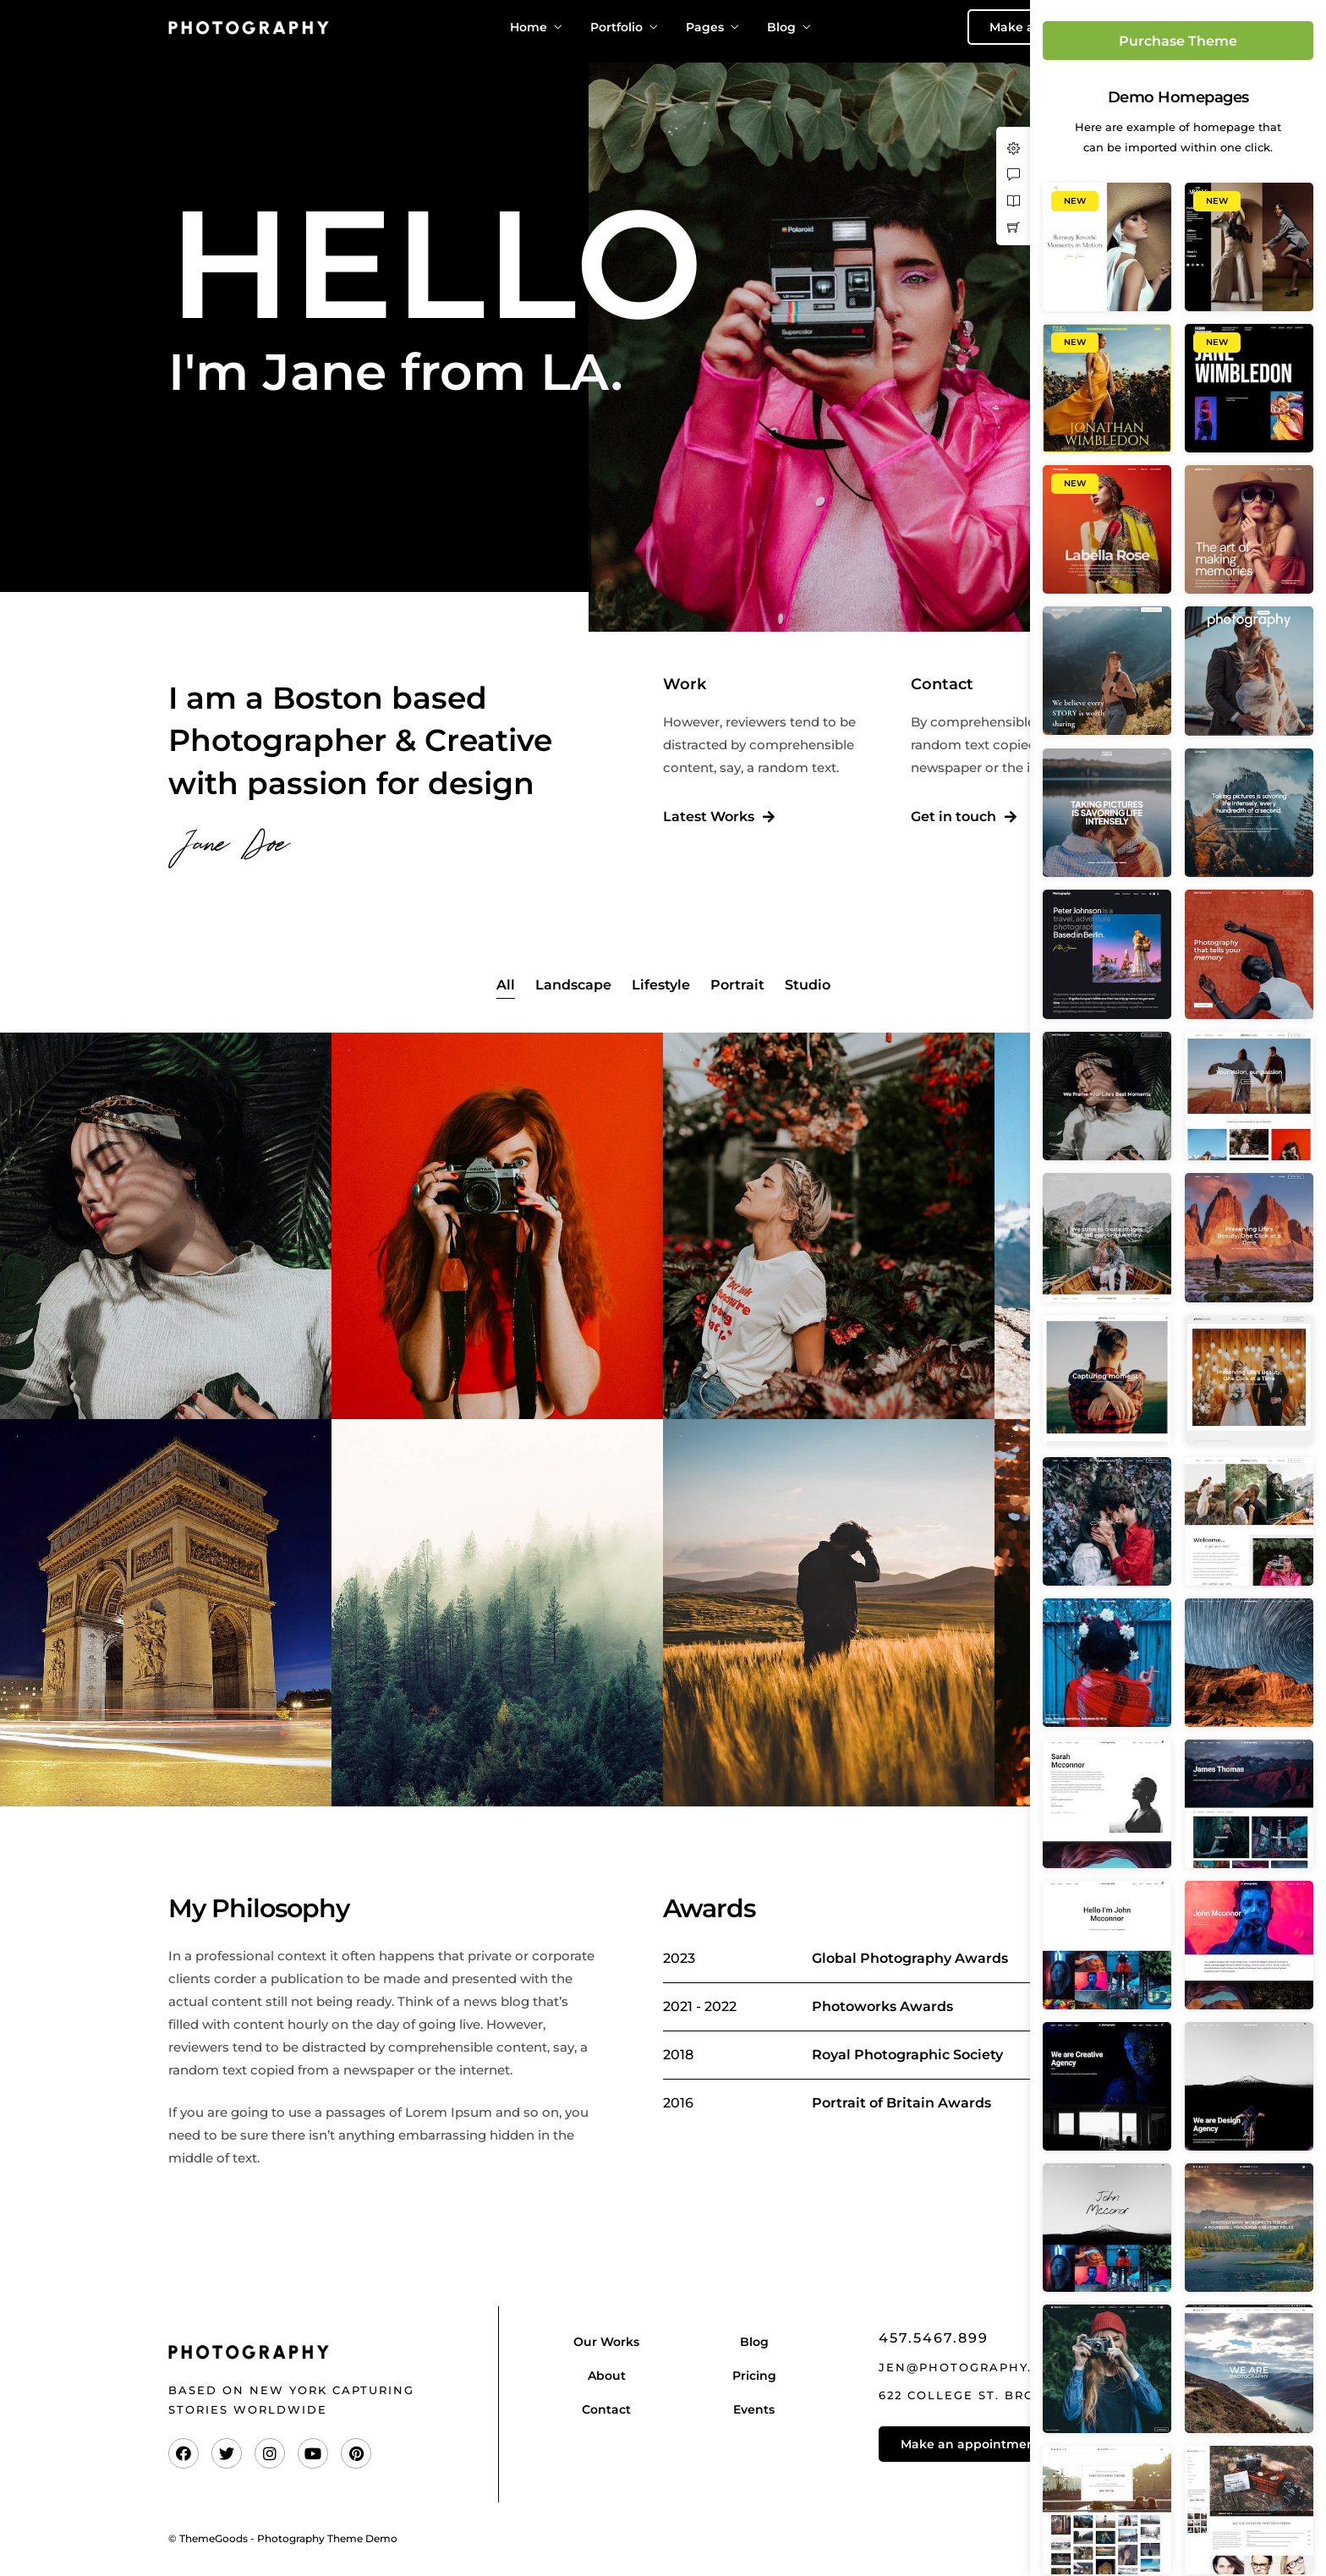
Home (528, 27)
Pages (705, 27)
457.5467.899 (934, 2338)
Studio (807, 985)
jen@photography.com (971, 2367)
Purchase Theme (1178, 41)
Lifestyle (661, 985)
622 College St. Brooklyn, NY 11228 (1015, 2395)
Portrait (737, 985)
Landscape (573, 985)
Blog (781, 27)
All (505, 985)
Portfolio (616, 27)
